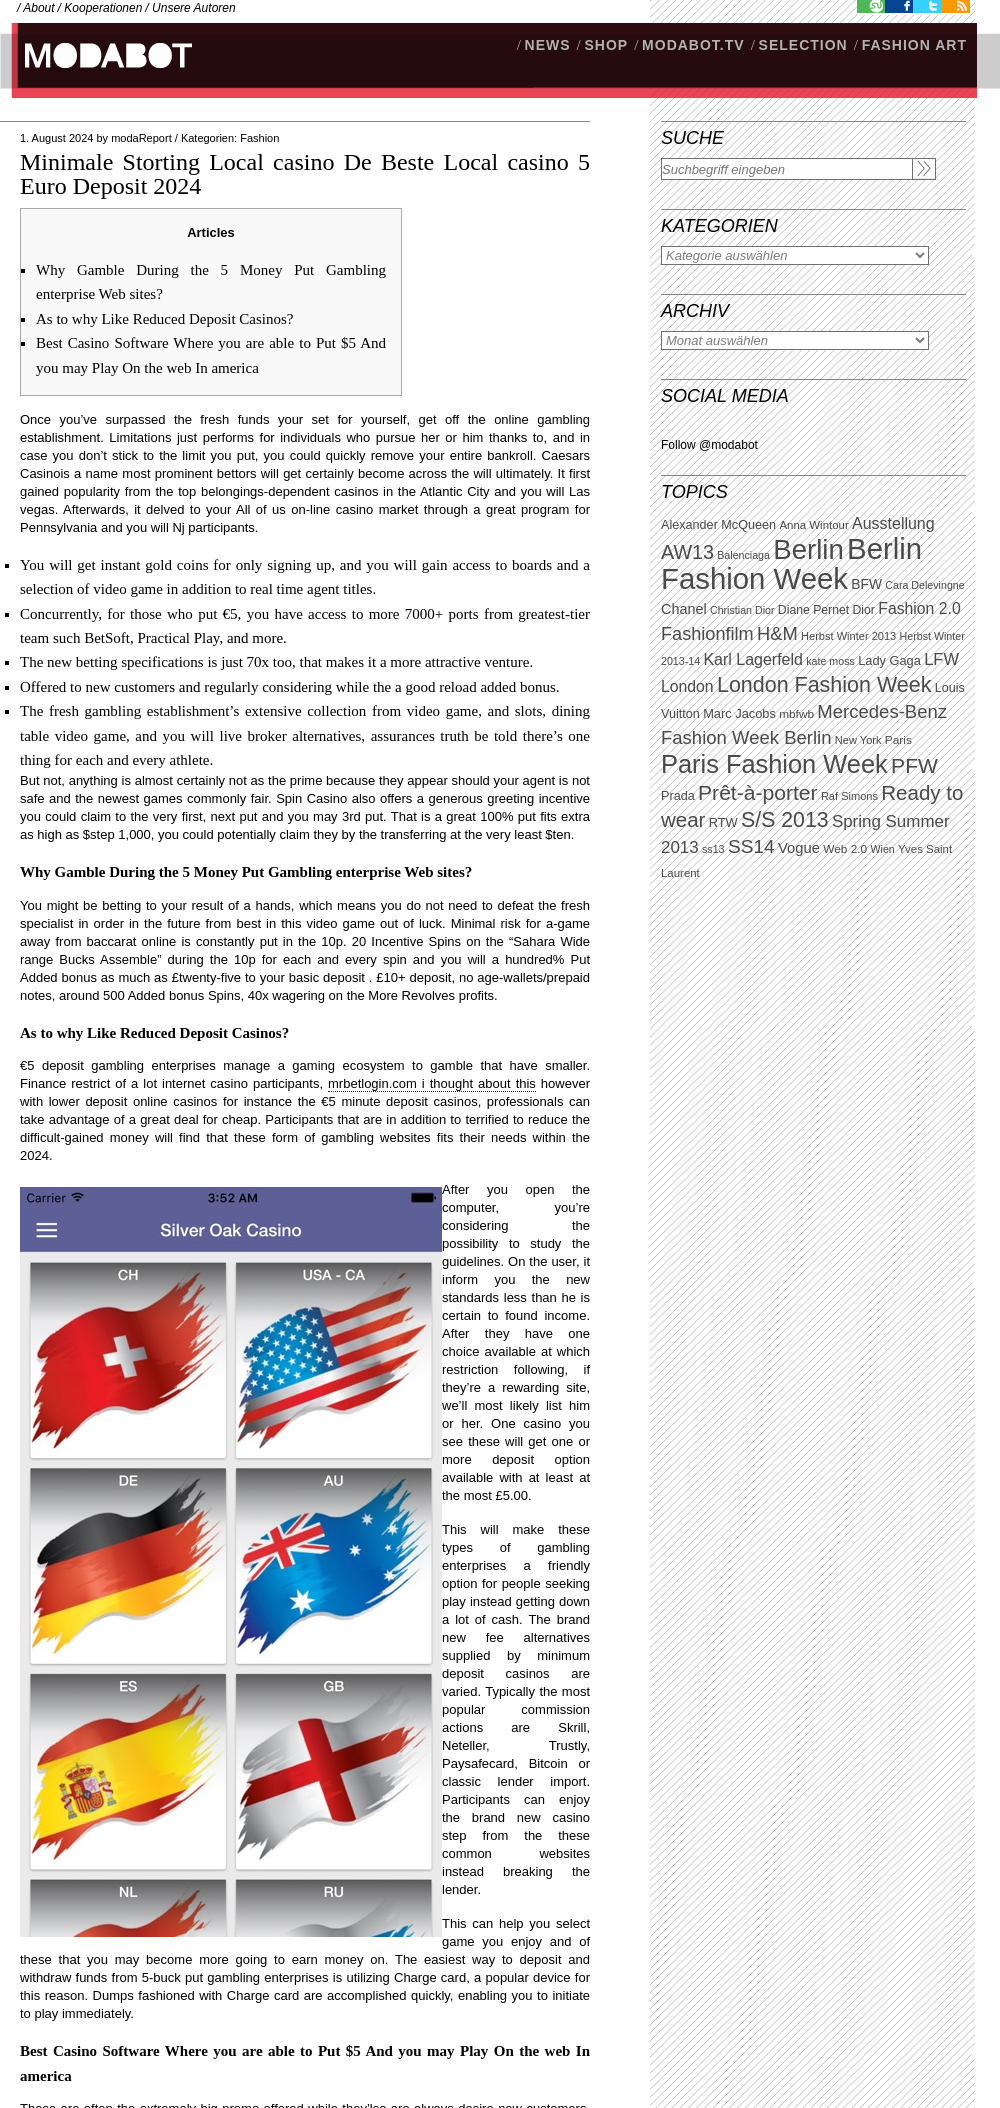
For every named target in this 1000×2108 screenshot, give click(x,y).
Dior (864, 610)
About (38, 8)
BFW (866, 584)
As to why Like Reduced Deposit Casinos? (164, 319)
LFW (941, 659)
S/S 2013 (785, 820)
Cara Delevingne (924, 585)
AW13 (687, 552)
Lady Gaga (889, 660)
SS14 (751, 846)
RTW (723, 822)
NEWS (548, 45)
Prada (678, 796)
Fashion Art (914, 45)
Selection (803, 45)
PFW (914, 765)
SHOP (606, 45)
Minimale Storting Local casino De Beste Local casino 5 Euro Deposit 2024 (305, 174)
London (687, 686)
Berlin (808, 549)
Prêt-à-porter (757, 792)
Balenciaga (743, 555)
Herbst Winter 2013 (848, 636)
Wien (882, 849)
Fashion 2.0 (919, 608)
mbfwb (796, 714)
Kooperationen (103, 8)
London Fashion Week (824, 685)
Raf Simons (849, 796)
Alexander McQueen (718, 525)
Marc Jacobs (739, 713)
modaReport (141, 138)
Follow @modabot (709, 445)
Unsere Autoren (194, 8)
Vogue (799, 848)
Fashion (259, 138)
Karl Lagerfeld (752, 659)
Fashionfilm (707, 634)
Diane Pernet (813, 610)
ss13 (713, 849)
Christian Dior (742, 610)
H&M (777, 633)
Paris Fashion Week (774, 764)
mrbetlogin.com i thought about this (432, 1083)
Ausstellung (893, 523)
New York (858, 740)
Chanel (684, 609)
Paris (898, 740)
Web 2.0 (845, 849)
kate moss (830, 661)
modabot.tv (693, 45)
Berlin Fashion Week (791, 563)
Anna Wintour (813, 525)
